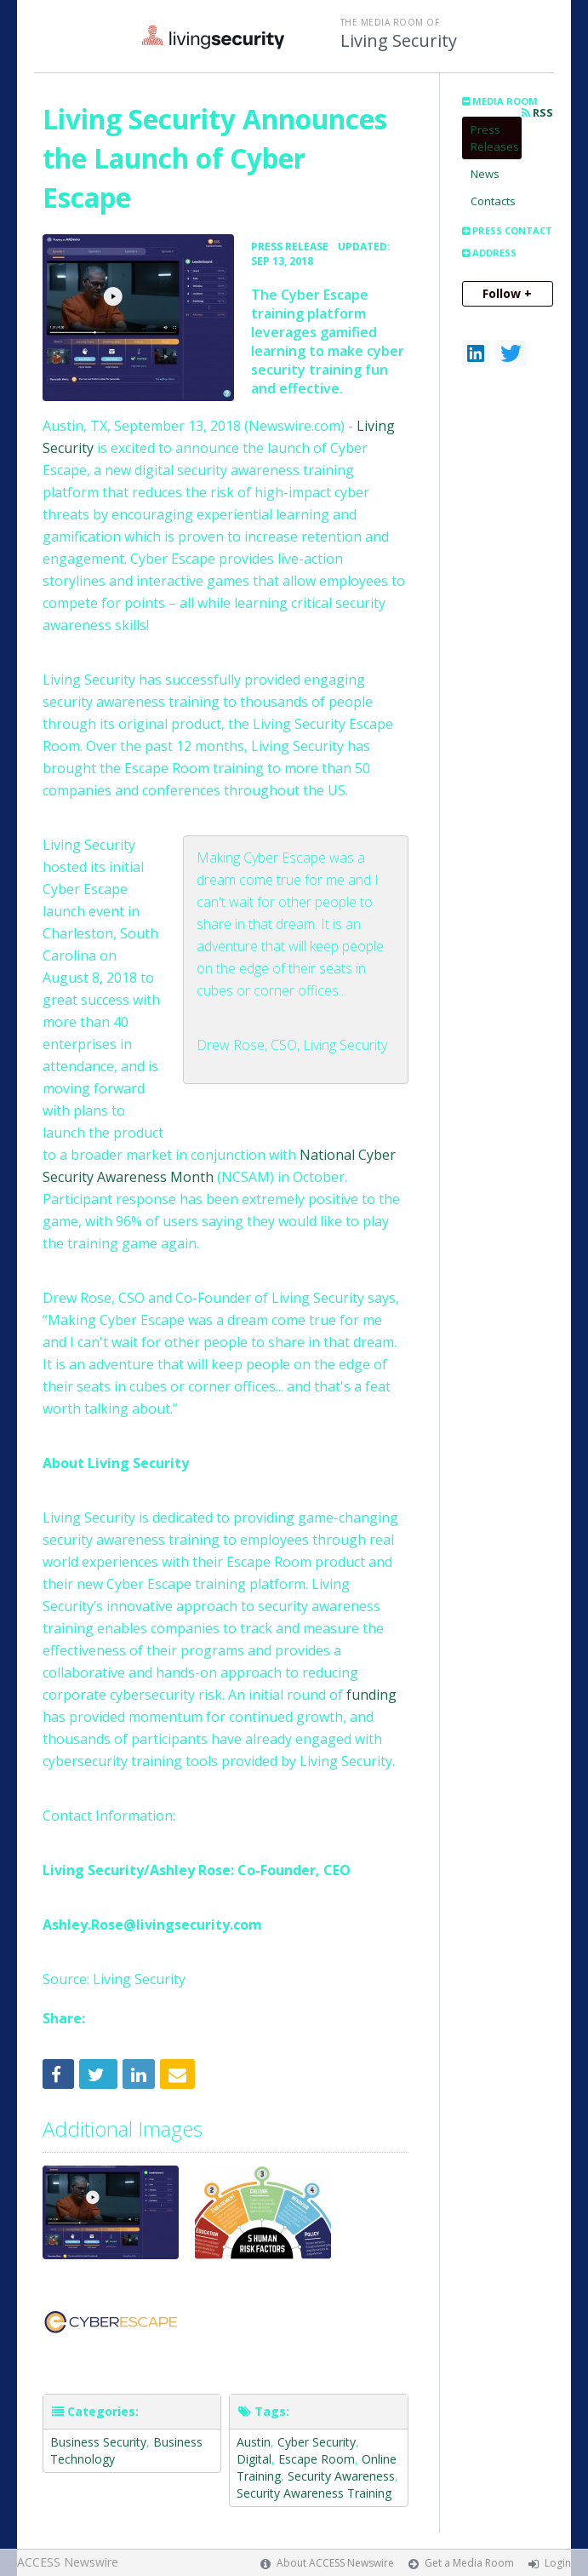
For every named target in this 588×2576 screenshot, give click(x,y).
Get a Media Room (469, 2563)
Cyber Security (316, 2442)
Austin (254, 2442)
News (485, 173)
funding (371, 1694)
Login (558, 2563)
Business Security (98, 2442)
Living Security (398, 41)
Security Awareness (341, 2476)
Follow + (507, 293)
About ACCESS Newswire (335, 2563)
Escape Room (316, 2459)
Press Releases (495, 138)
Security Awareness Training (314, 2493)
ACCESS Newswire (67, 2562)
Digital (254, 2459)
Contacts (493, 201)
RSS (537, 112)
